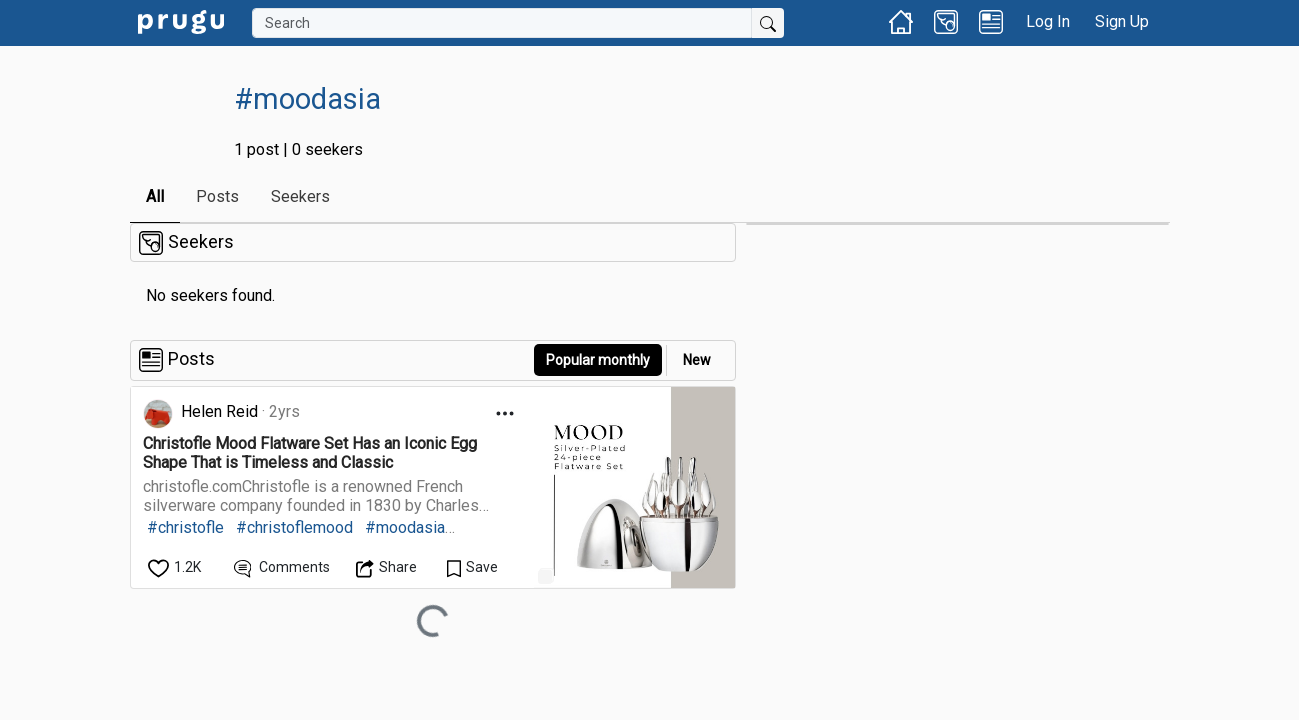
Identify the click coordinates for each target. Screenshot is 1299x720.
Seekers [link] (300, 196)
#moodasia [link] (405, 527)
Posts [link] (217, 196)
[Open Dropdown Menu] (505, 413)
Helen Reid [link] (219, 411)
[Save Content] (472, 567)
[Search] (502, 23)
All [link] (155, 196)
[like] (176, 567)
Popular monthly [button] (598, 360)
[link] (181, 20)
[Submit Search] (768, 23)
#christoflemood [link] (294, 527)
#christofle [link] (185, 527)
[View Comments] (282, 567)
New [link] (697, 360)
